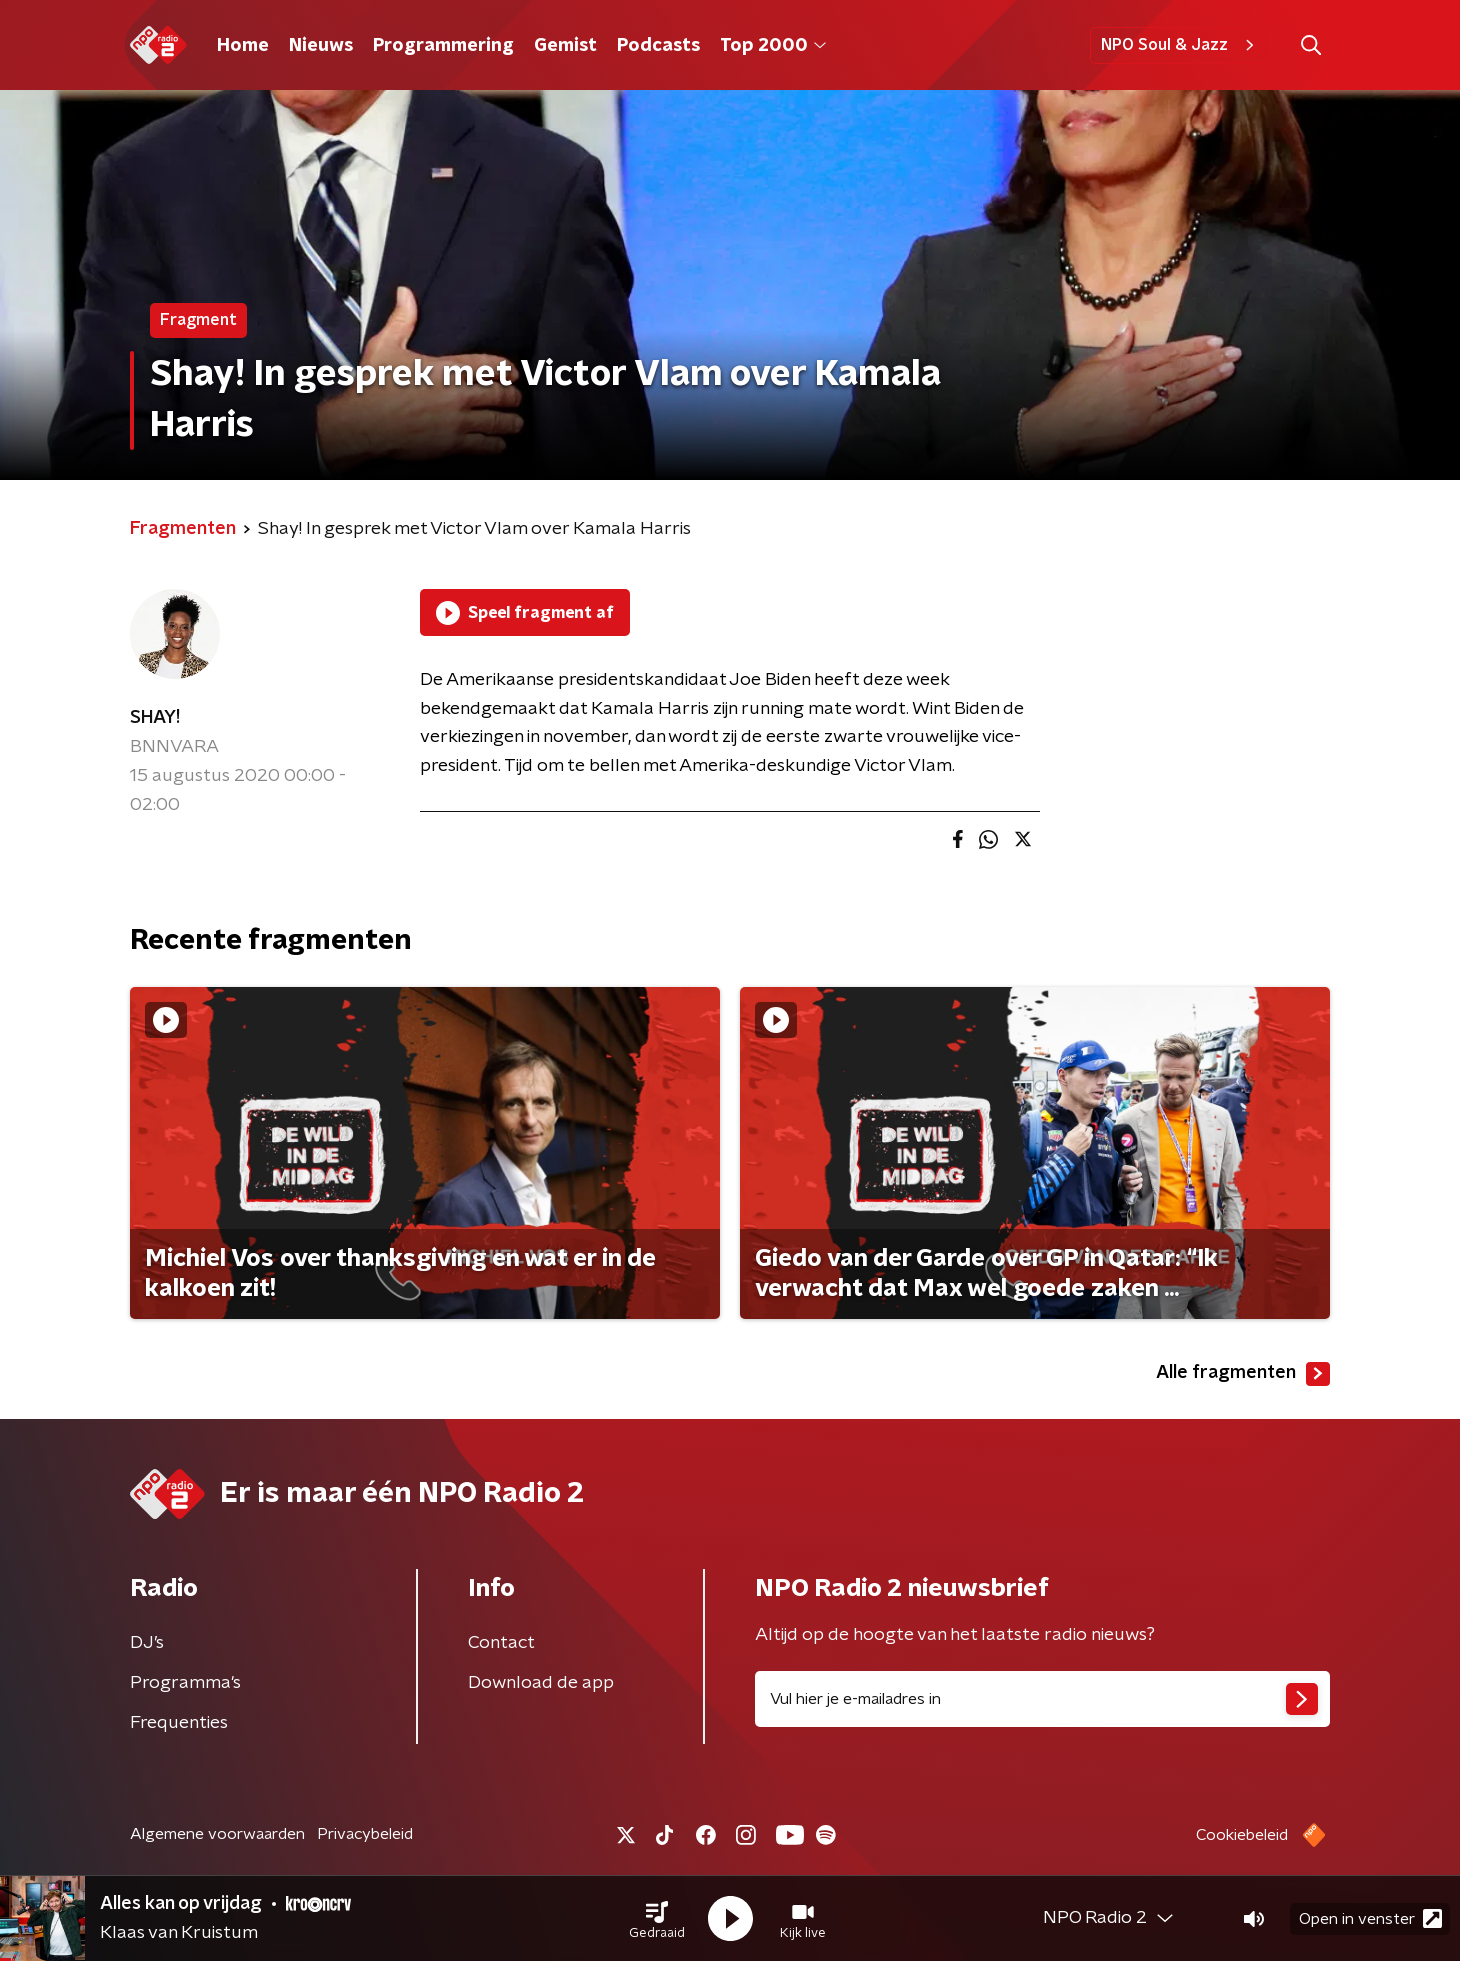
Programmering (443, 46)
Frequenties (179, 1723)
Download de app (541, 1683)
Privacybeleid (365, 1834)
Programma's (185, 1683)
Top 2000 (773, 46)
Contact (501, 1643)
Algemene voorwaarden (217, 1834)
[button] (657, 1919)
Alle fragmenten (1243, 1374)
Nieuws (321, 46)
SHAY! (155, 718)
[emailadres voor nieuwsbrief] (1042, 1699)
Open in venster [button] (1370, 1918)
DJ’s (147, 1643)
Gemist (565, 46)
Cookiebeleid (1242, 1835)
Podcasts (658, 46)
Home (243, 46)
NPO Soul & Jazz (1180, 45)
